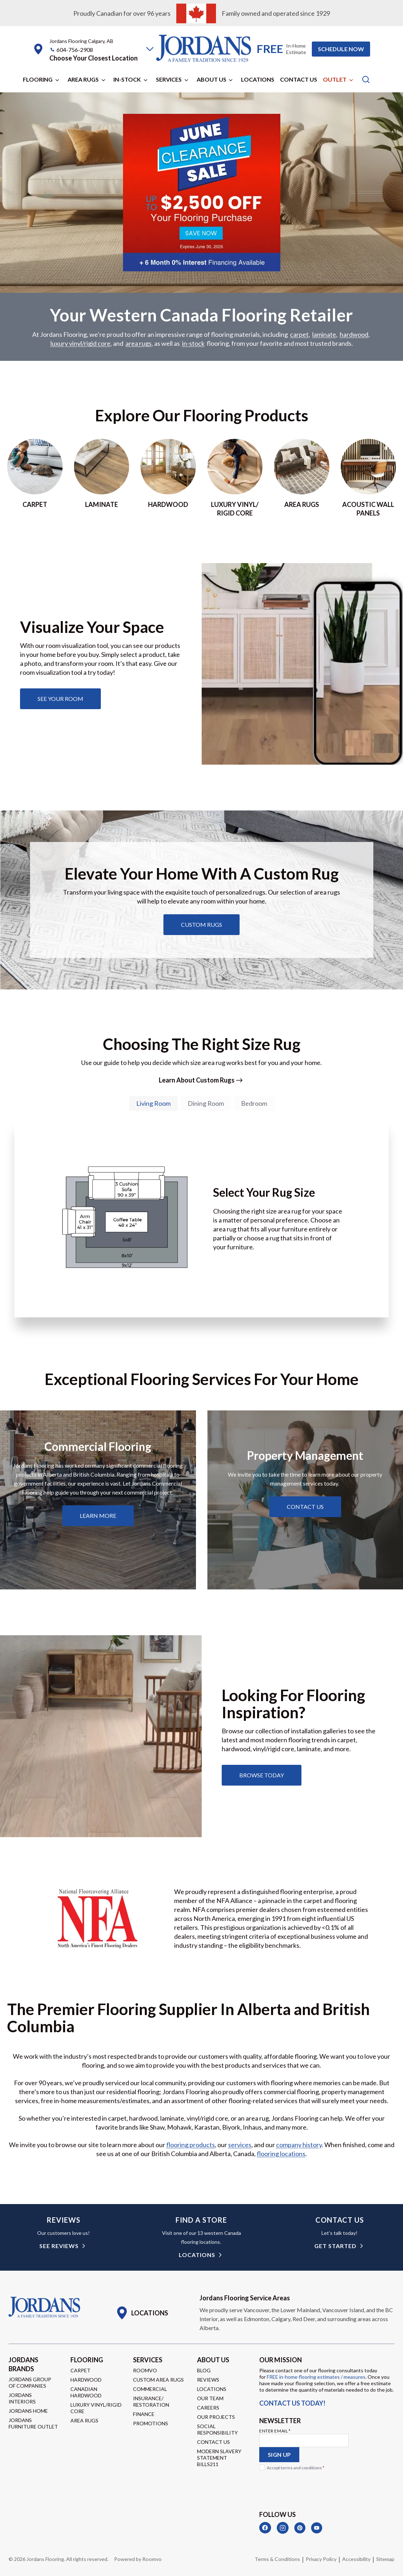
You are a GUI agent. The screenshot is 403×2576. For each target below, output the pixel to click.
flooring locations (281, 2154)
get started (335, 2246)
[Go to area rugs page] (301, 478)
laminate (324, 335)
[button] (149, 49)
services (239, 2145)
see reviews (59, 2246)
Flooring (38, 79)
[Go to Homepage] (44, 2308)
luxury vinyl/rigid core (80, 344)
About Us (211, 79)
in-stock (193, 344)
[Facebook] (265, 2528)
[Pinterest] (299, 2527)
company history (299, 2145)
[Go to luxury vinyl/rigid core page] (235, 478)
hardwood (354, 335)
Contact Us (298, 79)
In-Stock (127, 79)
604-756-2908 (74, 49)
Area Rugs (83, 79)
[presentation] (313, 2488)
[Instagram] (283, 2528)
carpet (299, 335)
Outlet (335, 79)
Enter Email (275, 2431)
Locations (257, 79)
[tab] (153, 1103)
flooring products (190, 2145)
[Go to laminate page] (101, 478)
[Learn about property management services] (305, 1507)
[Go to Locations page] (142, 2313)
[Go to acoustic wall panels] (368, 478)
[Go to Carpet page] (35, 478)
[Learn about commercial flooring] (98, 1516)
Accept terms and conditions (295, 2467)
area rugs (139, 344)
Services (169, 79)
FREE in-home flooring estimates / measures (315, 2377)
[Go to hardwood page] (168, 478)
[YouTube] (316, 2527)
